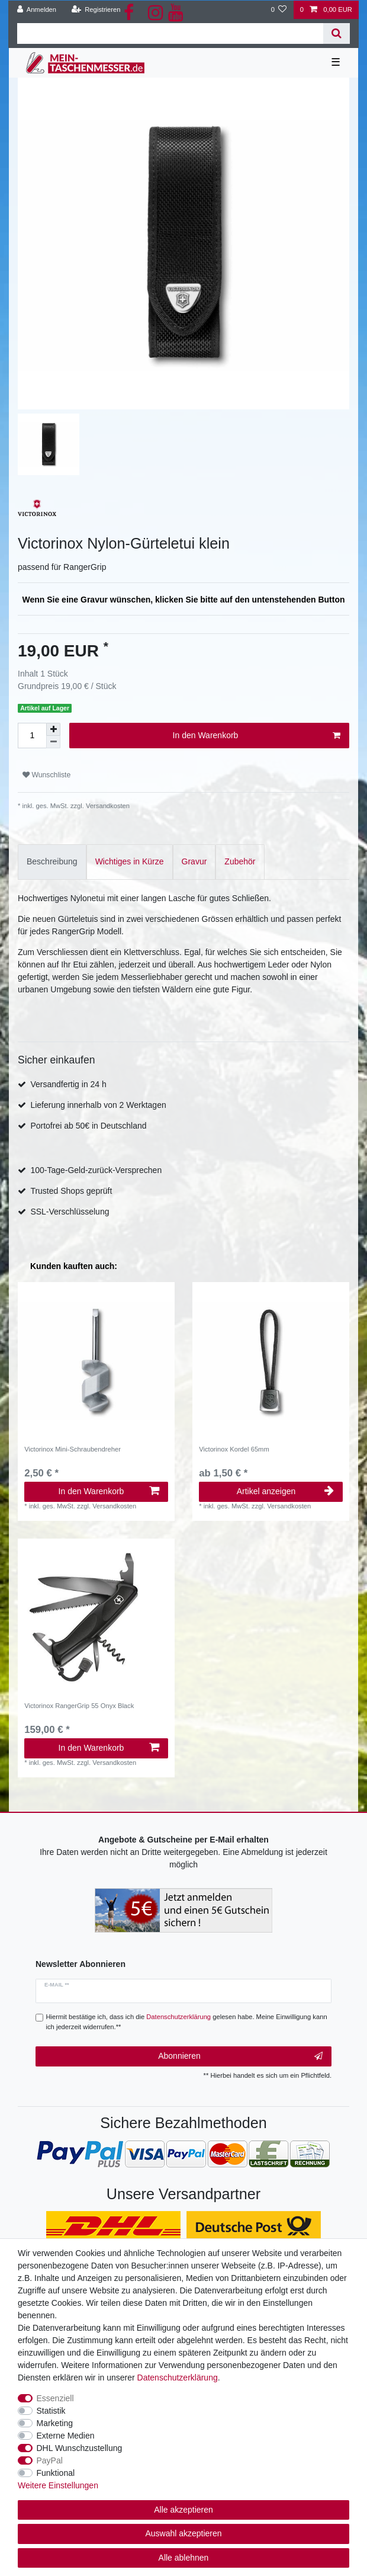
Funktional (56, 2473)
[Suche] (336, 33)
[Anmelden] (37, 10)
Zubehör (239, 861)
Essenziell (55, 2398)
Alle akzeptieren (183, 2509)
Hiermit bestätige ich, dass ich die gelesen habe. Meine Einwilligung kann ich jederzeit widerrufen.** (186, 2021)
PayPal (50, 2460)
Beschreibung (52, 861)
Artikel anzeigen (285, 1491)
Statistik (51, 2410)
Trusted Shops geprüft (71, 1191)
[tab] (52, 861)
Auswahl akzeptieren (183, 2533)
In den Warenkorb (256, 735)
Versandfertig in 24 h (68, 1084)
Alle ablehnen (184, 2557)
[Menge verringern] (53, 742)
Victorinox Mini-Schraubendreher (72, 1449)
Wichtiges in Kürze (129, 861)
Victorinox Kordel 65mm (234, 1449)
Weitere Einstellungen (58, 2485)
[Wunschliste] (278, 10)
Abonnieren (240, 2056)
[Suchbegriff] (170, 33)
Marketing (55, 2423)
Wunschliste (46, 775)
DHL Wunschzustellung (80, 2448)
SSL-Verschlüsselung (69, 1211)
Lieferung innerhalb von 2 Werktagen (98, 1105)
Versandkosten (107, 805)
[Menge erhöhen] (53, 729)
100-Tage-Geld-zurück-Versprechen (96, 1170)
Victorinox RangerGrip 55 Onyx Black (79, 1705)
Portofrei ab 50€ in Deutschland (88, 1125)
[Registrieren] (96, 10)
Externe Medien (66, 2435)
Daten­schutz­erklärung (177, 2377)
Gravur (194, 861)
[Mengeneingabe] (32, 735)
